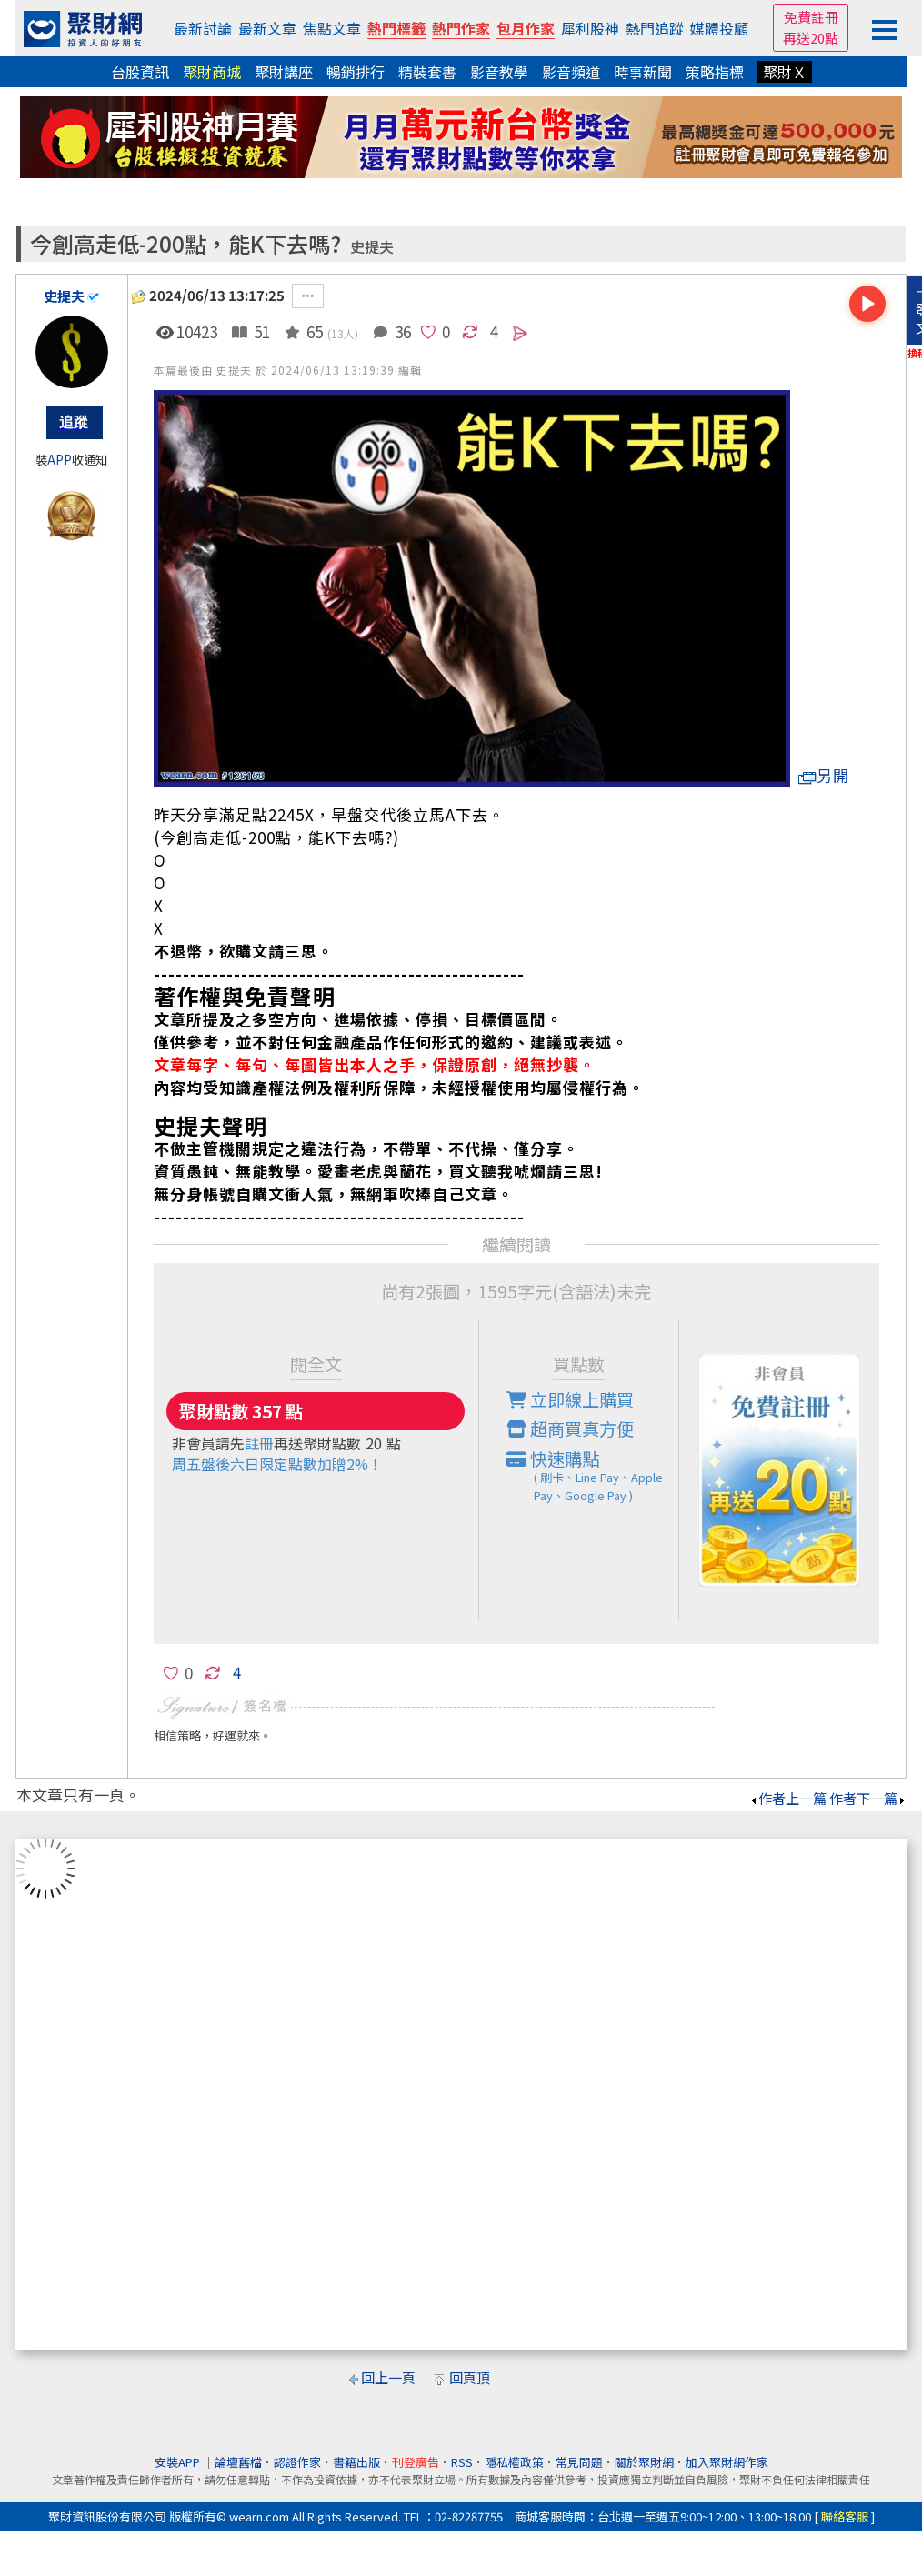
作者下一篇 (868, 1798)
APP (59, 459)
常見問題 (579, 2462)
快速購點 (592, 1476)
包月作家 (525, 28)
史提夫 (372, 247)
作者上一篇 (788, 1798)
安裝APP (179, 2462)
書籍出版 (356, 2462)
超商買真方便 (570, 1428)
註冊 (259, 1443)
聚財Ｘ (785, 72)
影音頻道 (571, 72)
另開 (823, 775)
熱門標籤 (396, 28)
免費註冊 (811, 16)
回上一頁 (388, 2377)
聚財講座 (284, 72)
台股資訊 (140, 72)
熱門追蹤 (655, 28)
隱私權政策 (514, 2462)
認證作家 (297, 2462)
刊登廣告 (415, 2462)
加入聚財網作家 (727, 2462)
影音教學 (499, 72)
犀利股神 (590, 28)
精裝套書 (427, 72)
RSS (462, 2462)
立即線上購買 (570, 1399)
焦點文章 (332, 28)
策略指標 (715, 72)
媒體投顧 (719, 28)
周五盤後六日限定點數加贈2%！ (277, 1464)
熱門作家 (461, 28)
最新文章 (267, 28)
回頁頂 (469, 2377)
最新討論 (203, 28)
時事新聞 (643, 72)
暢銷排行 (355, 72)
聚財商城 (212, 72)
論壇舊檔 (238, 2462)
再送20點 (810, 37)
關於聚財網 (644, 2462)
